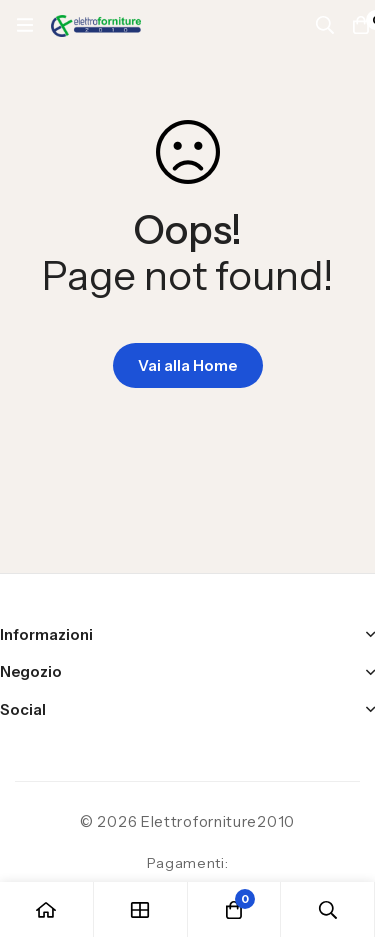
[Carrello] (235, 909)
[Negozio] (141, 909)
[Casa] (47, 909)
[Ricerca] (325, 25)
